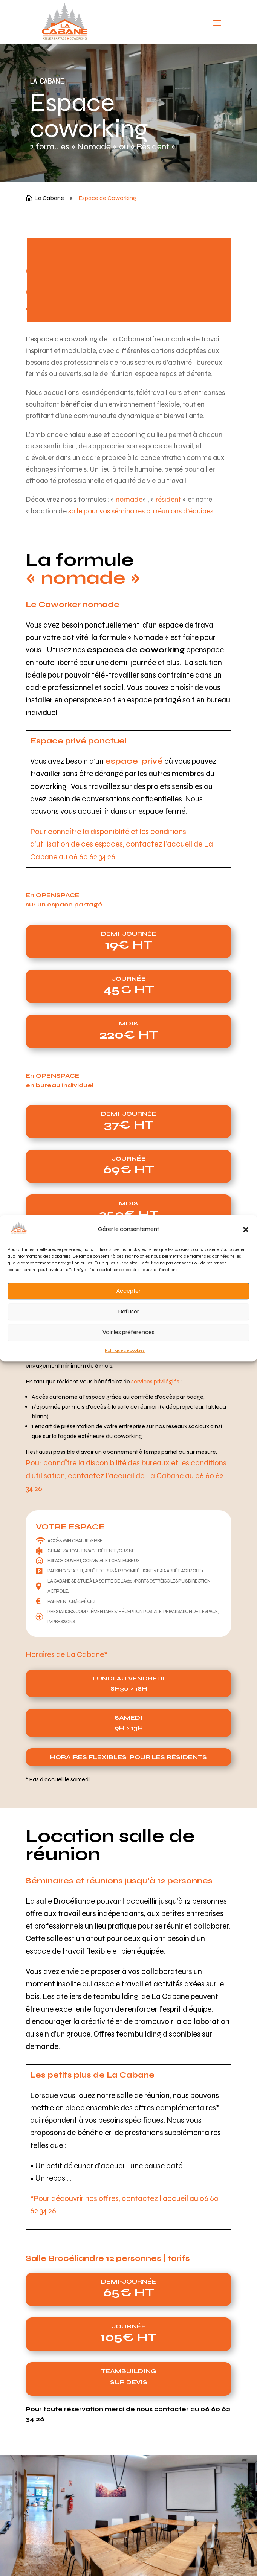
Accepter (128, 1291)
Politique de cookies (125, 1350)
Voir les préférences (128, 1332)
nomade (129, 499)
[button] (245, 1229)
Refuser (128, 1312)
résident (168, 499)
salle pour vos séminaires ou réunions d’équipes (140, 511)
